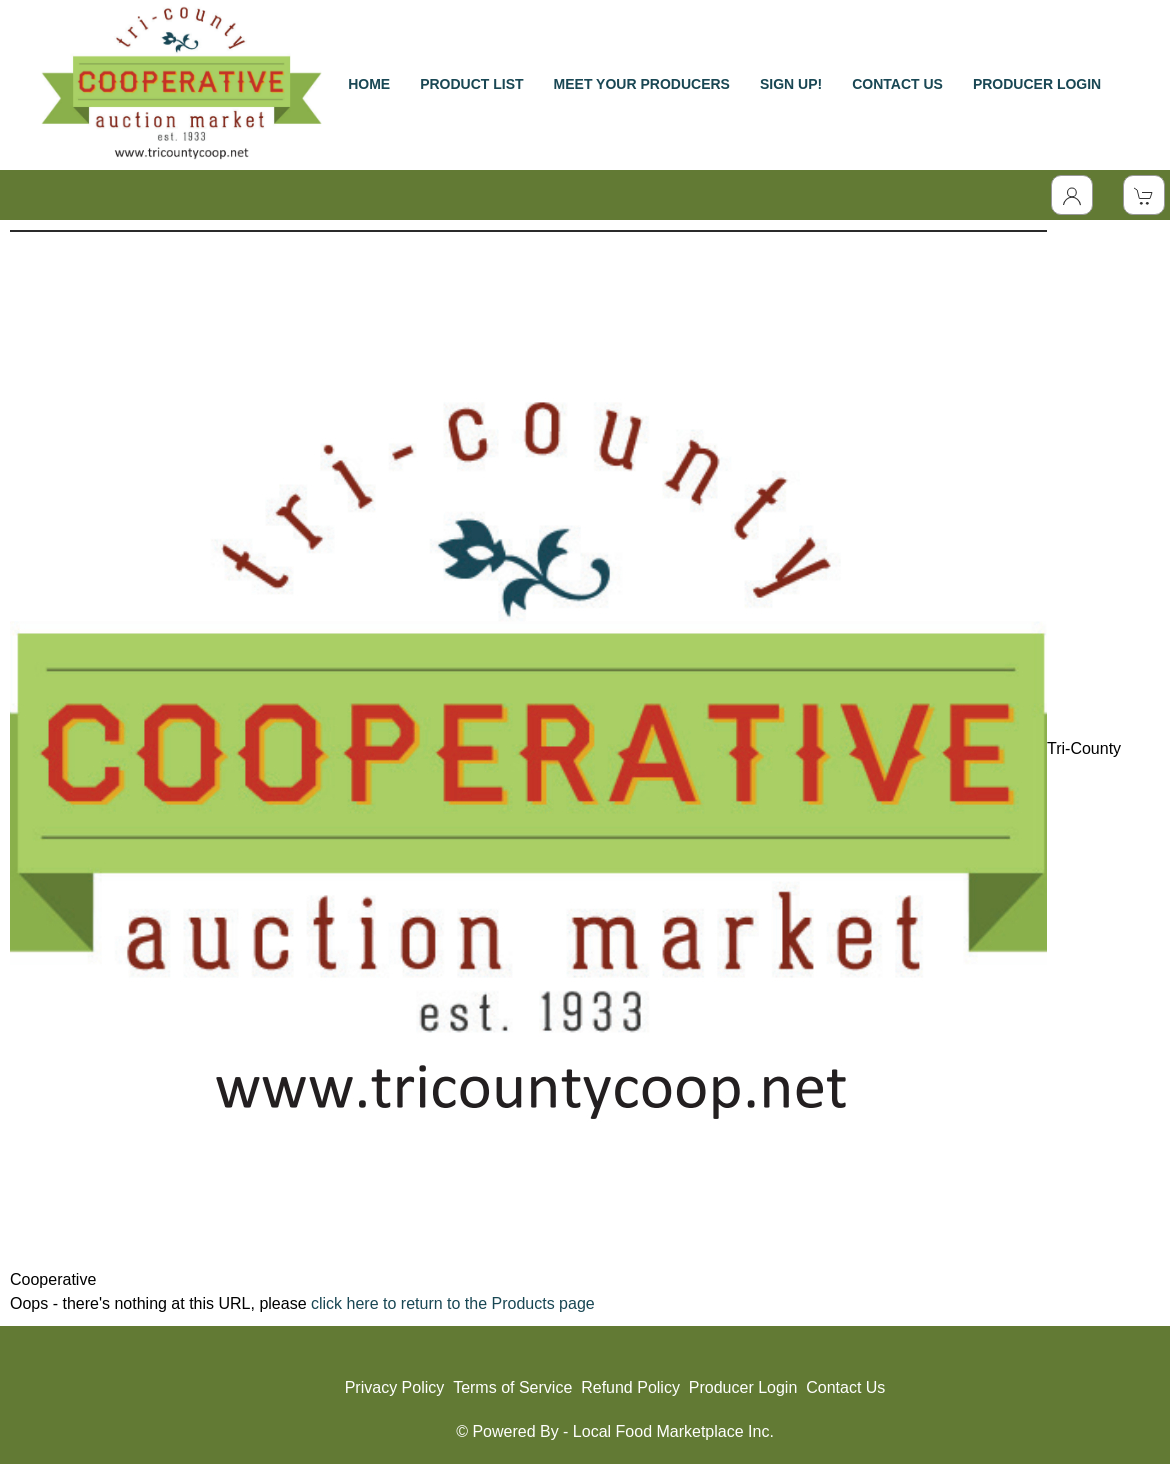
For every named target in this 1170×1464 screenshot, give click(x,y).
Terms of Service (512, 1387)
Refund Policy (630, 1387)
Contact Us (845, 1387)
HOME (369, 84)
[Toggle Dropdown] (1072, 195)
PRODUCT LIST (471, 84)
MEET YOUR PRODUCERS (642, 84)
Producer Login (743, 1387)
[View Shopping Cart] (1144, 195)
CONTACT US (897, 84)
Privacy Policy (395, 1387)
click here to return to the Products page (453, 1303)
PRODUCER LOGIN (1037, 84)
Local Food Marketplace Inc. (673, 1431)
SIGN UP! (791, 84)
